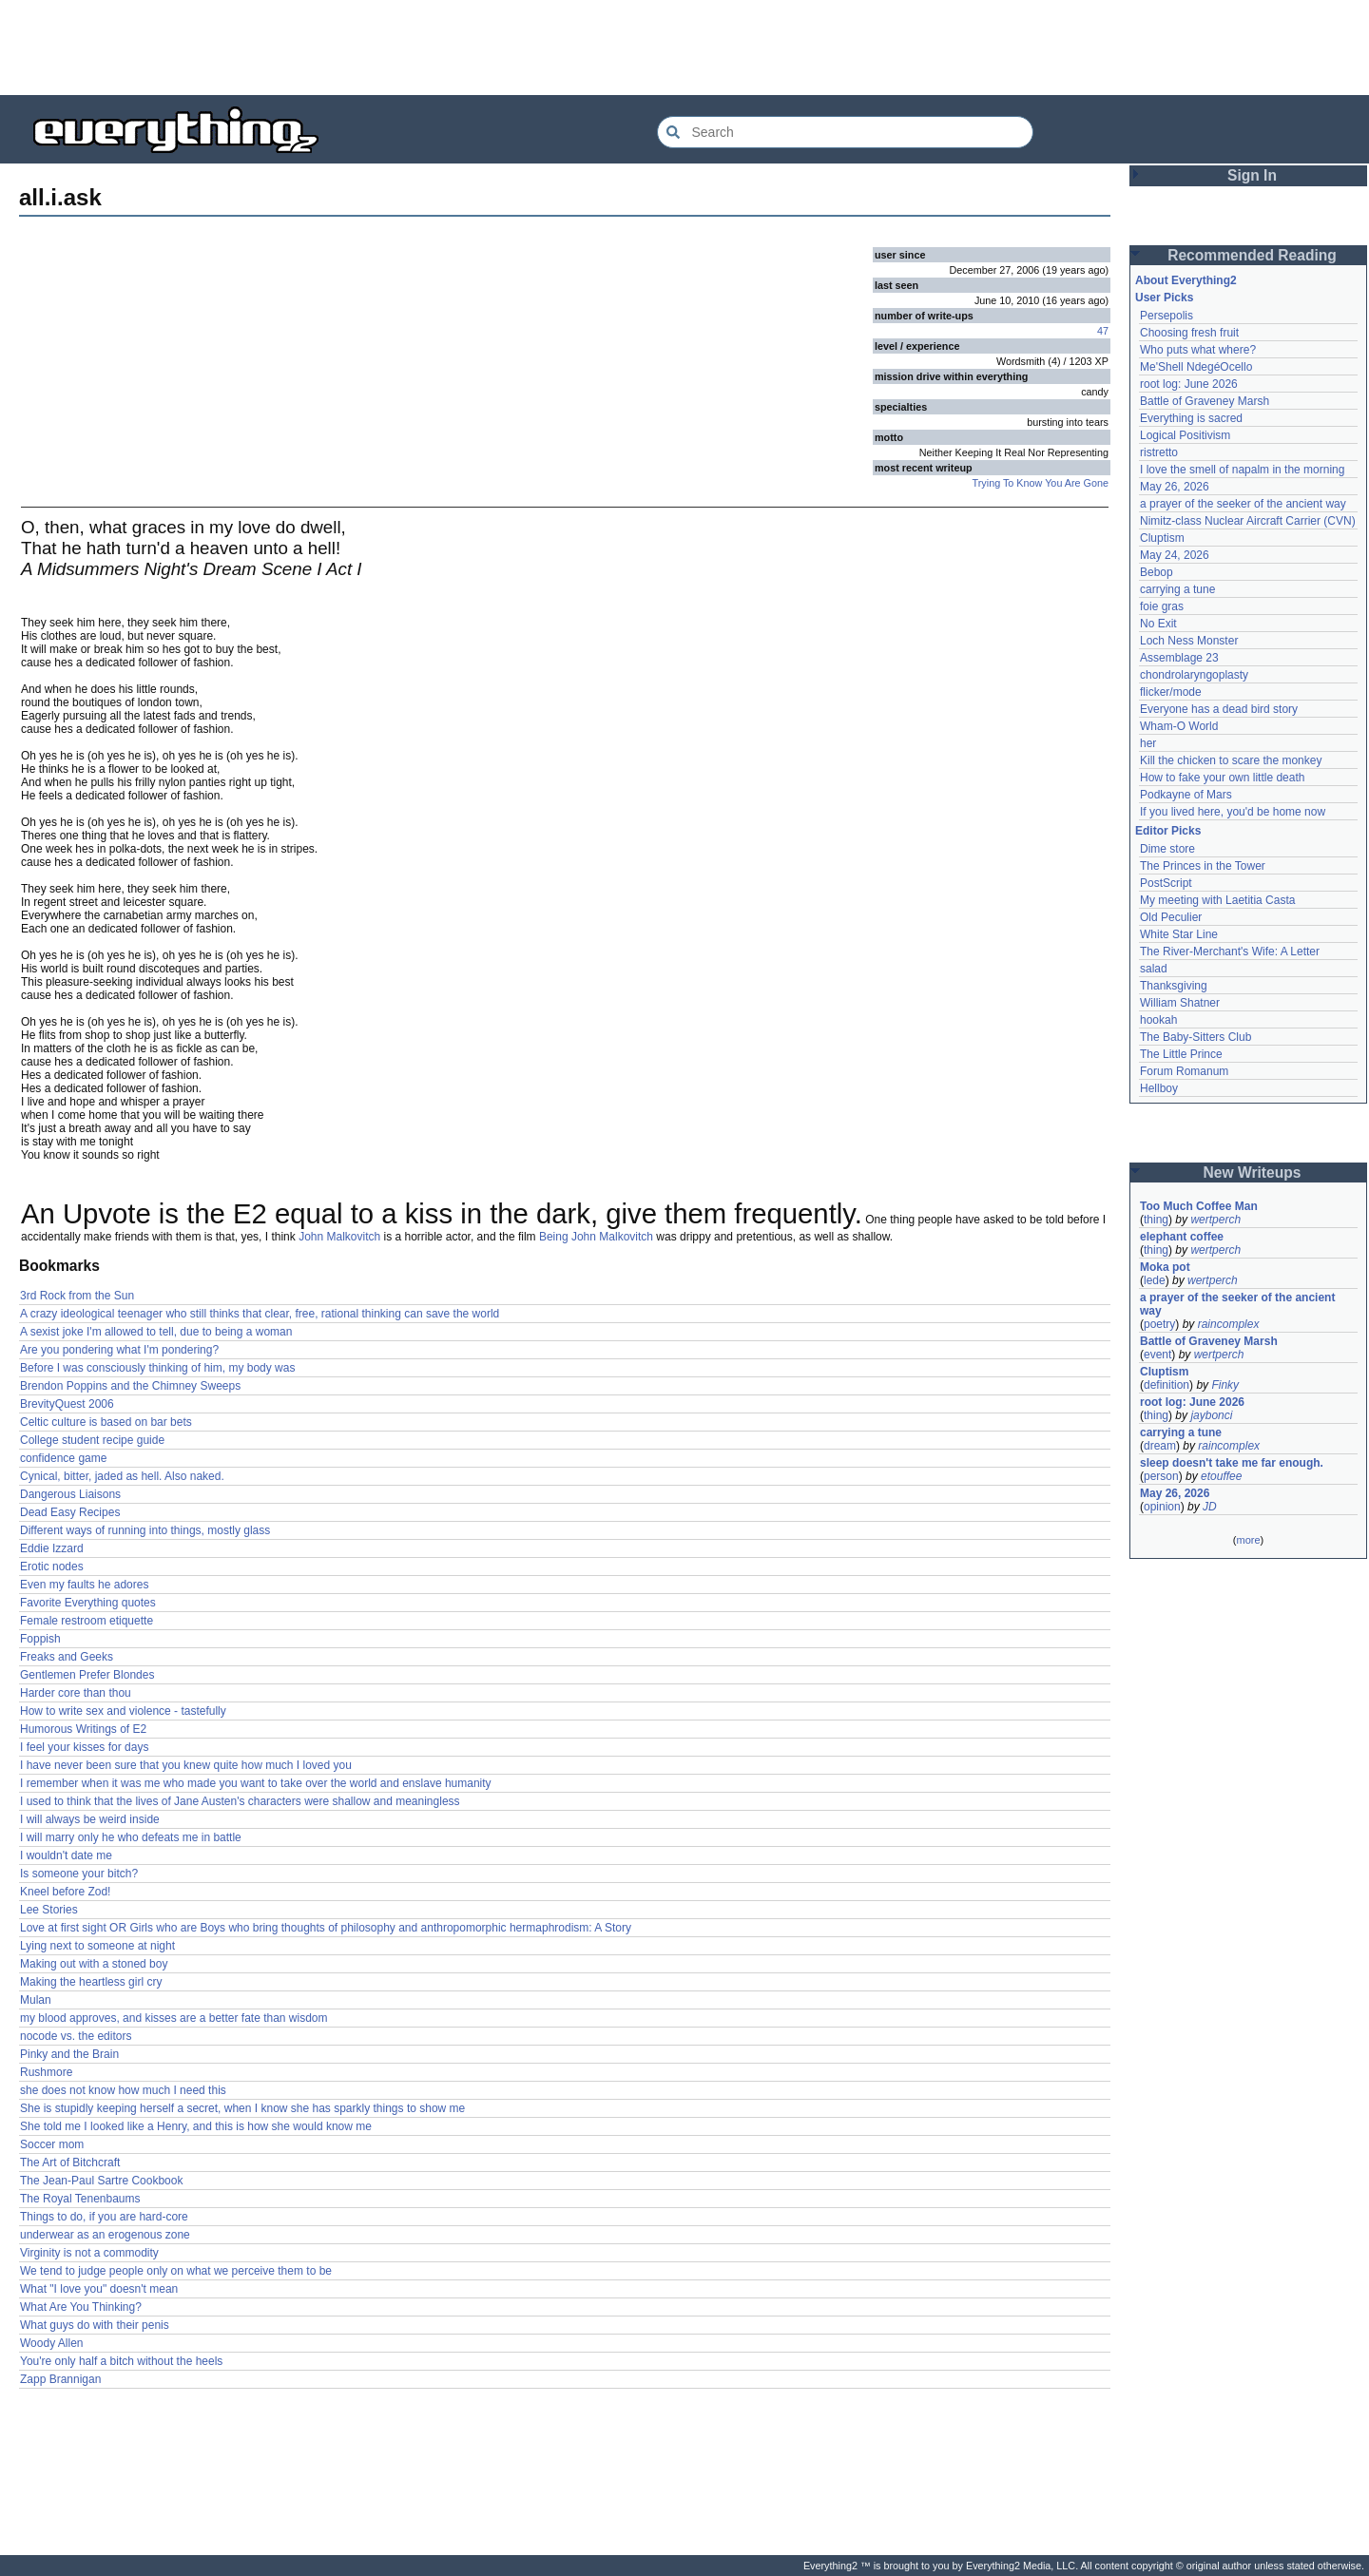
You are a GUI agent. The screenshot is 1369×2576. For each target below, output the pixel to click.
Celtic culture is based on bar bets (106, 1422)
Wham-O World (1179, 726)
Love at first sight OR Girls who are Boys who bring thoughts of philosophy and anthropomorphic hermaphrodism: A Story (325, 1927)
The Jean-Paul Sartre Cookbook (101, 2180)
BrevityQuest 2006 (67, 1404)
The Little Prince (1181, 1054)
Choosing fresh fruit (1189, 332)
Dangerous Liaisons (70, 1494)
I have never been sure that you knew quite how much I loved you (186, 1765)
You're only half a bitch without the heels (121, 2361)
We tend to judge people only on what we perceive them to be (176, 2271)
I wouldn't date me (66, 1855)
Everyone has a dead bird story (1219, 709)
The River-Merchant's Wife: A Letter (1230, 951)
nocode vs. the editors (75, 2036)
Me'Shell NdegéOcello (1196, 367)
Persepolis (1166, 315)
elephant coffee (1182, 1236)
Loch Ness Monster (1189, 640)
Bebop (1156, 572)
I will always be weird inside (90, 1819)
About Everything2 (1186, 280)
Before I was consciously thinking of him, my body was (157, 1368)
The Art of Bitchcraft (70, 2162)
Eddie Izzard (52, 1548)
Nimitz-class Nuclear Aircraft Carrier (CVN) (1248, 521)
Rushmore (46, 2072)
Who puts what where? (1198, 349)
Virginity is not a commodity (89, 2252)
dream (1160, 1445)
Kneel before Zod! (65, 1891)
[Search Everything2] (845, 132)
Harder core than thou (75, 1693)
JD (1210, 1506)
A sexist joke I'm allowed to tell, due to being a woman (156, 1331)
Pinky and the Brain (69, 2054)
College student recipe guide (92, 1440)
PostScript (1166, 883)
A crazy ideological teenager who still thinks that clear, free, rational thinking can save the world (259, 1313)
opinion (1162, 1506)
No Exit (1158, 623)
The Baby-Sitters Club (1195, 1037)
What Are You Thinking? (81, 2307)
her (1148, 743)
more (1248, 1540)
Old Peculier (1171, 917)
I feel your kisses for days (84, 1747)
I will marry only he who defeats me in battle (130, 1837)
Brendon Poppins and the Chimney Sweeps (130, 1386)
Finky (1225, 1385)
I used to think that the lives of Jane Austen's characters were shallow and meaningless (240, 1801)
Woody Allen (52, 2343)
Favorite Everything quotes (88, 1602)
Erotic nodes (52, 1566)
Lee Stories (49, 1909)
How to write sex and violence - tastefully (123, 1711)
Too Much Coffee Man (1199, 1206)
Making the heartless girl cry (91, 1982)
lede (1155, 1280)
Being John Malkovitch (596, 1236)
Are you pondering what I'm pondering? (119, 1349)
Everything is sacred (1191, 418)
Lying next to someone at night (97, 1945)
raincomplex (1229, 1324)
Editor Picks (1168, 830)
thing (1156, 1219)
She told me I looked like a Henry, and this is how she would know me (196, 2126)
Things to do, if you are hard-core (104, 2216)
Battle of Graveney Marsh (1204, 401)
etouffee (1221, 1476)
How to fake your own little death (1222, 777)
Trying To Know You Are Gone (1041, 483)
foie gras (1162, 606)
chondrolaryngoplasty (1194, 675)
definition (1166, 1385)
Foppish (40, 1638)
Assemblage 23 (1179, 657)
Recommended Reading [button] (1252, 255)
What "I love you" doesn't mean (99, 2289)
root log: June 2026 (1189, 384)
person (1161, 1476)
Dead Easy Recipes (70, 1512)
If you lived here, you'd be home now (1232, 811)
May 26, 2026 (1174, 486)
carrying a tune (1177, 589)
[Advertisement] (684, 47)
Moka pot (1165, 1267)
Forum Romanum (1184, 1071)
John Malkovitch (339, 1236)
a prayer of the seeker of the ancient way (1243, 503)
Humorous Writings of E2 (83, 1729)
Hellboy (1159, 1088)
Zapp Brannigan (60, 2379)
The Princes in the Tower (1202, 866)
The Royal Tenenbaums (80, 2198)
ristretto (1159, 452)
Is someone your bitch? (79, 1873)
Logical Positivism (1185, 435)
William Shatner (1180, 1002)
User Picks (1164, 297)
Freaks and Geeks (66, 1656)
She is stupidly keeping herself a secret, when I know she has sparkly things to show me (242, 2108)
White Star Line (1179, 934)
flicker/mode (1171, 692)
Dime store (1167, 848)
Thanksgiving (1173, 985)
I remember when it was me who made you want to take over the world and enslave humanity (256, 1783)
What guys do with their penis (94, 2325)
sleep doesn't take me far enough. (1231, 1463)
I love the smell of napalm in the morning (1242, 469)
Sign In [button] (1252, 175)
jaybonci (1211, 1415)
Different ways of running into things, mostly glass (145, 1530)
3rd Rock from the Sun (77, 1295)
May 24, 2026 (1174, 555)
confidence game (63, 1458)
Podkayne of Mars (1186, 794)
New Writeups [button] (1253, 1172)
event (1157, 1354)
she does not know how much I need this (123, 2090)
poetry (1159, 1324)
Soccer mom (52, 2144)
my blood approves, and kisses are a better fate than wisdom (174, 2018)
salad (1153, 968)
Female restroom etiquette (86, 1620)
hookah (1158, 1020)
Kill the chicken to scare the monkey (1230, 760)
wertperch (1215, 1219)
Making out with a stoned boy (93, 1963)
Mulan (35, 2000)
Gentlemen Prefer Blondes (87, 1675)
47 (1103, 330)
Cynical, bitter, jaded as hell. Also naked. (122, 1476)
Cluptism (1162, 538)
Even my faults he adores (84, 1584)
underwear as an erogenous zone (105, 2234)
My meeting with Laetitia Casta (1217, 900)
